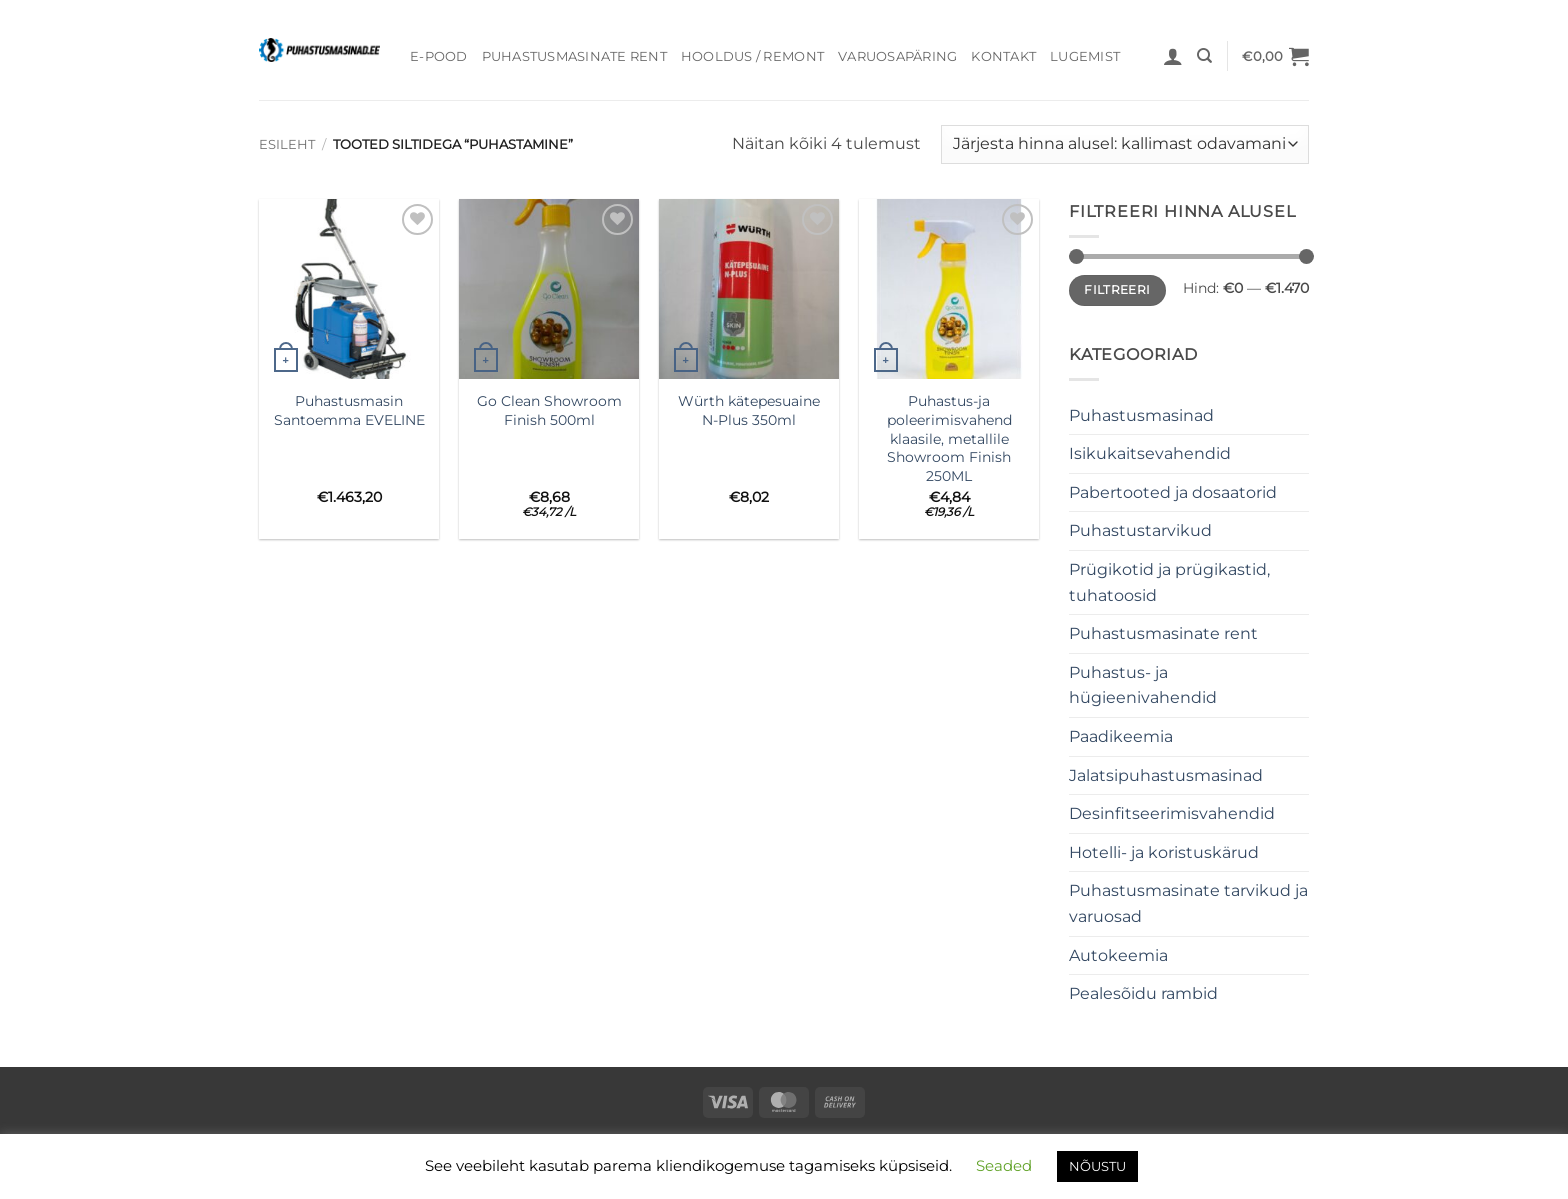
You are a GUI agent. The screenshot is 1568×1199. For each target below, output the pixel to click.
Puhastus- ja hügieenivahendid (1143, 685)
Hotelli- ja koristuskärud (1164, 852)
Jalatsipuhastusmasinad (1166, 775)
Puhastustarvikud (1140, 530)
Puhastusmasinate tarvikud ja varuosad (1188, 903)
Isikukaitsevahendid (1150, 453)
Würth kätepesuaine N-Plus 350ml (749, 410)
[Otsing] (1204, 56)
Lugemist (1085, 56)
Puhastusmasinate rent (574, 56)
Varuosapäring (897, 56)
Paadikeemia (1121, 736)
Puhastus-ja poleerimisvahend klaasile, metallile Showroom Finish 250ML (949, 438)
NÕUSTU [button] (1097, 1166)
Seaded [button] (1004, 1165)
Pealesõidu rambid (1143, 993)
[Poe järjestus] (1125, 144)
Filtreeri (1117, 289)
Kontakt (1003, 56)
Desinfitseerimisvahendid (1172, 813)
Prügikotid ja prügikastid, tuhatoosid (1169, 582)
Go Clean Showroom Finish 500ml (549, 410)
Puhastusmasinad (1141, 415)
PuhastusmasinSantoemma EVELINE (349, 410)
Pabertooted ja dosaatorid (1173, 492)
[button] (1173, 56)
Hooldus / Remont (752, 56)
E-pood (439, 56)
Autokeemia (1118, 955)
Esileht (287, 144)
